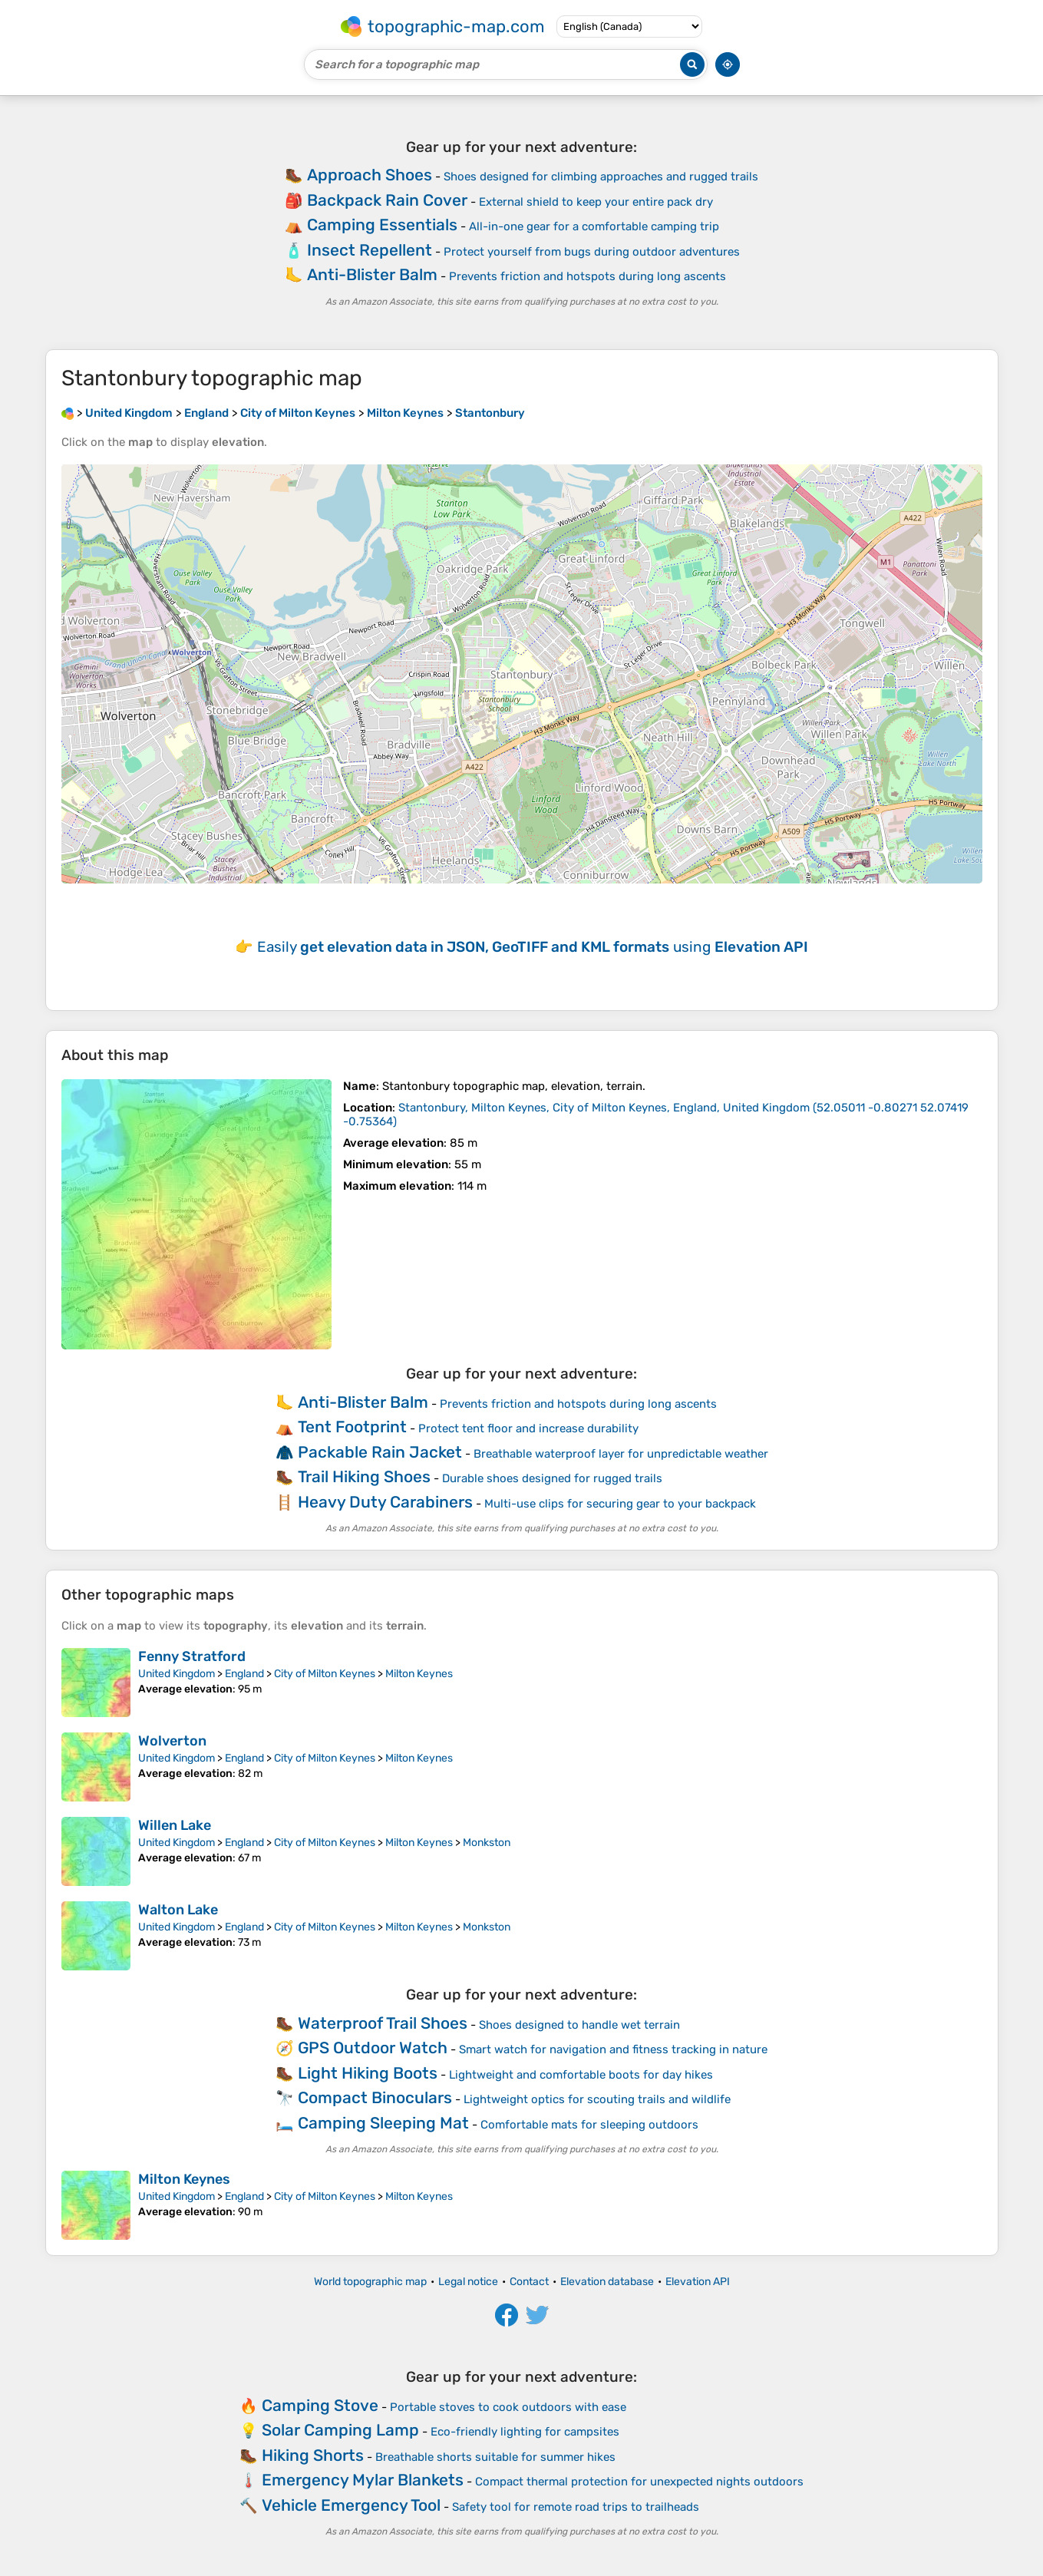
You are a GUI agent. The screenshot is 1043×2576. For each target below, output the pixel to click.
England (244, 1673)
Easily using (532, 947)
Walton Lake (178, 1909)
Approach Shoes (369, 174)
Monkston (486, 1842)
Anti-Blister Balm (372, 274)
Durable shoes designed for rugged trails (552, 1478)
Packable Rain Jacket (380, 1451)
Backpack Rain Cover (387, 200)
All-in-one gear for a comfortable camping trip (594, 226)
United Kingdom (176, 1673)
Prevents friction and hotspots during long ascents (587, 276)
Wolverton (172, 1740)
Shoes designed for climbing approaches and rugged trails (601, 176)
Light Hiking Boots (367, 2072)
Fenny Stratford (192, 1656)
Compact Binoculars (375, 2097)
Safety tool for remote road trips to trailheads (575, 2507)
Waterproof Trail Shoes (382, 2023)
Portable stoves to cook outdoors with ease (508, 2407)
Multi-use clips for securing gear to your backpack (620, 1504)
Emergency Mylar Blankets (363, 2479)
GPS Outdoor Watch (372, 2047)
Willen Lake (174, 1825)
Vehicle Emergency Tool (351, 2505)
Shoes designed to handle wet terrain (579, 2025)
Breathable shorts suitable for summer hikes (495, 2457)
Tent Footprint (352, 1426)
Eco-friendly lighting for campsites (525, 2432)
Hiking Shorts (313, 2455)
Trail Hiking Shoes (364, 1476)
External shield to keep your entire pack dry (596, 202)
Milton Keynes (419, 1673)
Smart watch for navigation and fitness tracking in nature (613, 2049)
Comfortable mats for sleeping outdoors (589, 2125)
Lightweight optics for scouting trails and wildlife (597, 2099)
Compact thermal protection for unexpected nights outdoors (639, 2481)
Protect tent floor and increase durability (528, 1428)
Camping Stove (320, 2405)
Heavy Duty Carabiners (385, 1501)
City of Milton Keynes (324, 1673)
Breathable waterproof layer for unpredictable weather (621, 1454)
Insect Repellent (369, 249)
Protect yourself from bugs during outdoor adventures (592, 252)
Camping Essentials (382, 224)
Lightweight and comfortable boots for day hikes (581, 2075)
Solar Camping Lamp (340, 2429)
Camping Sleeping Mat (383, 2122)
